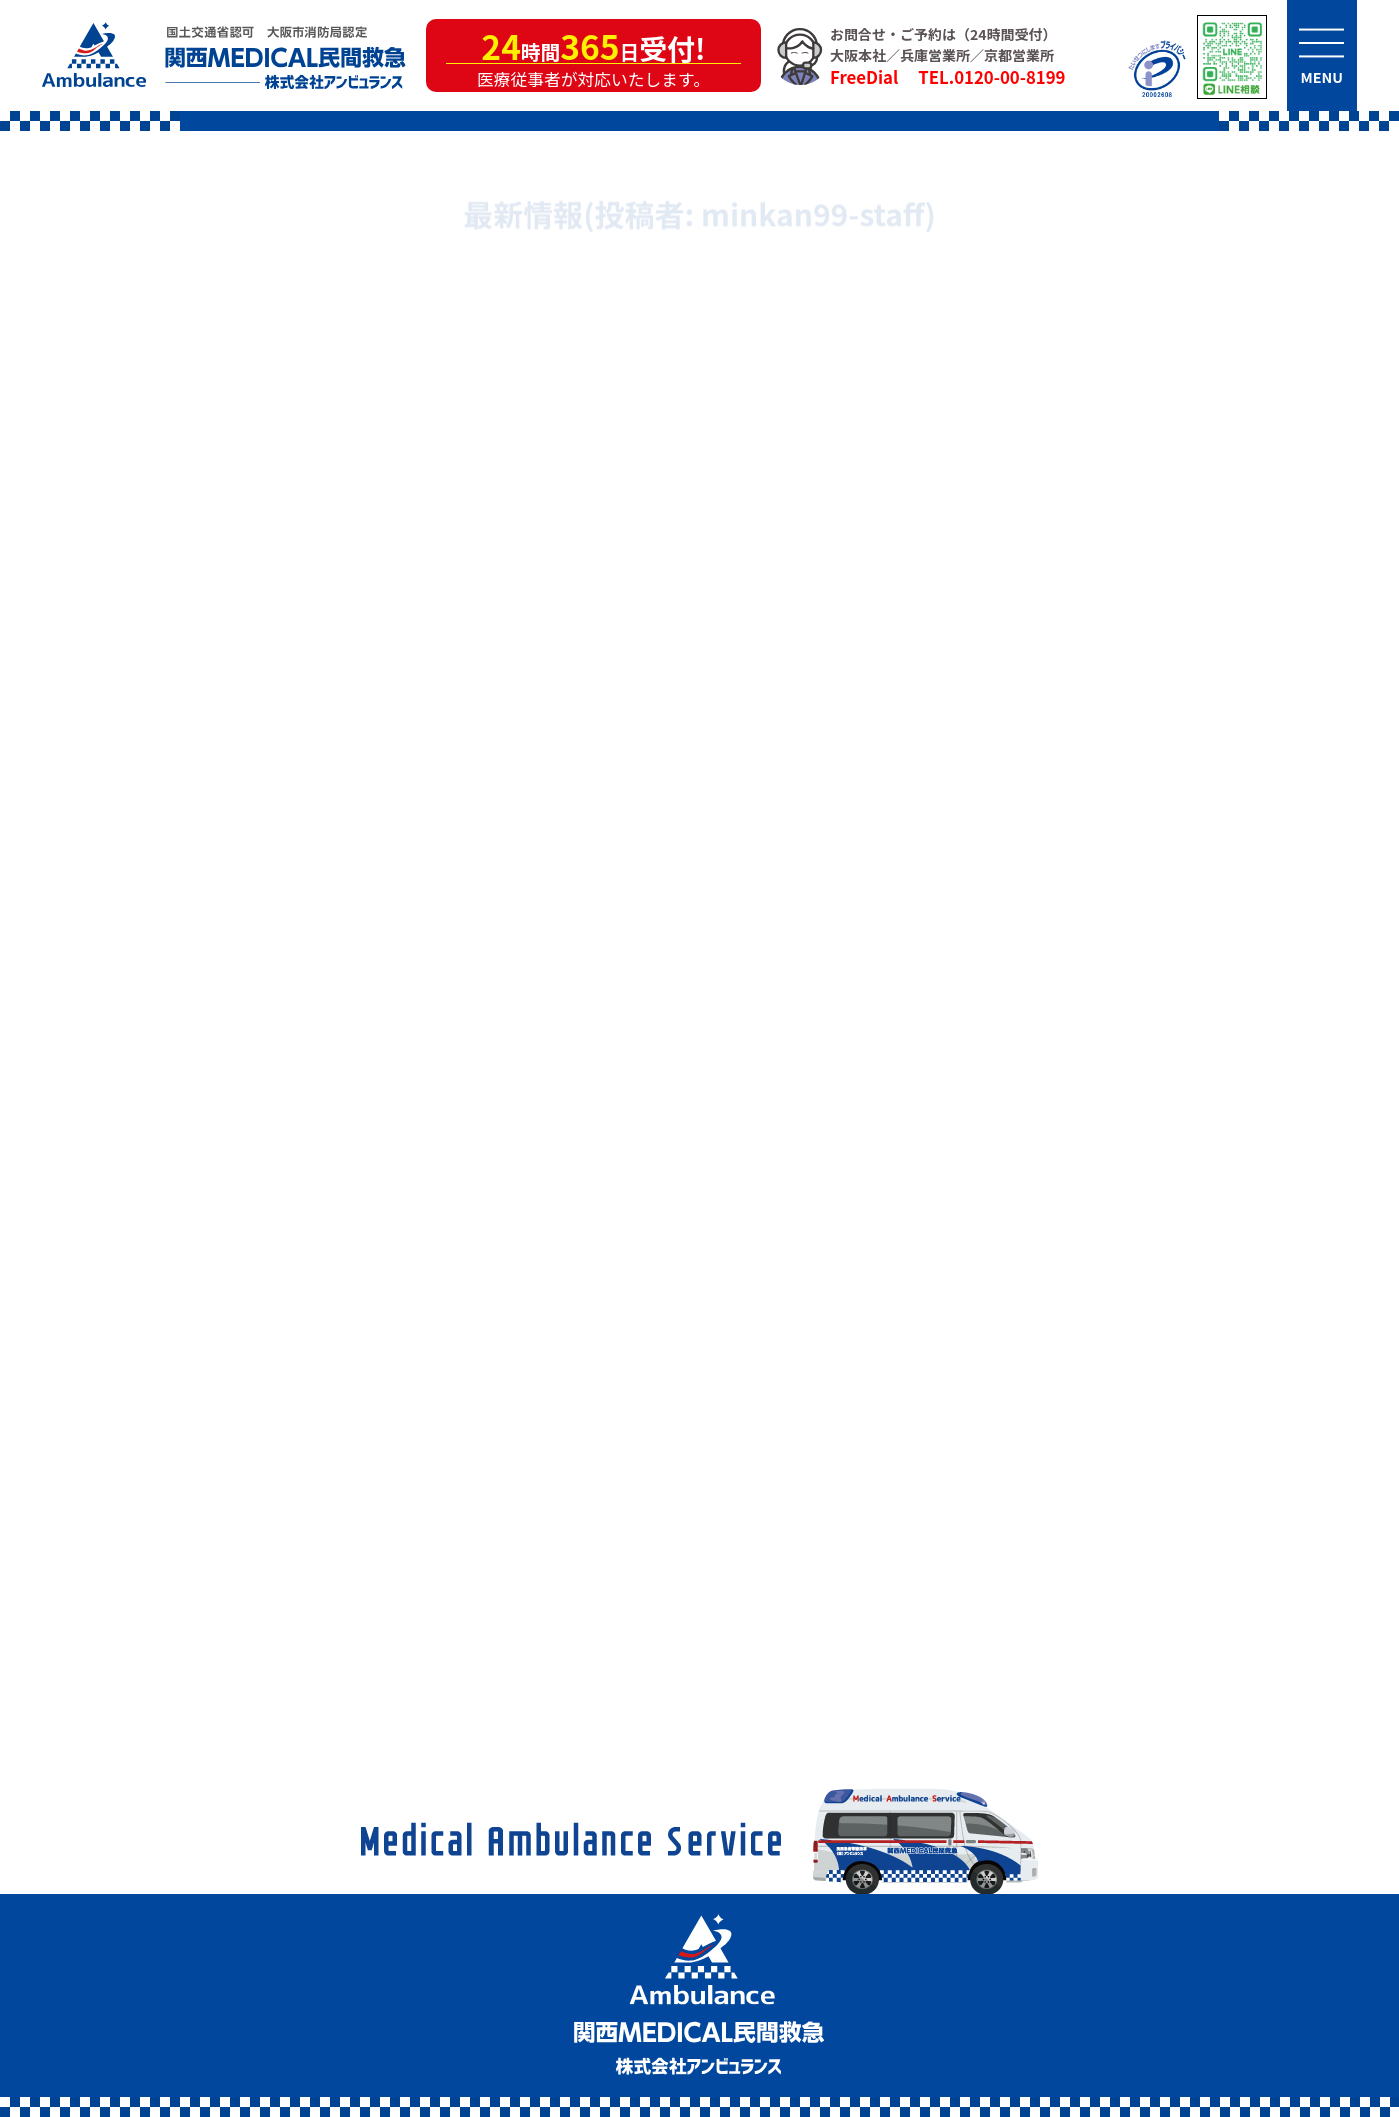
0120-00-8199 (1009, 77)
